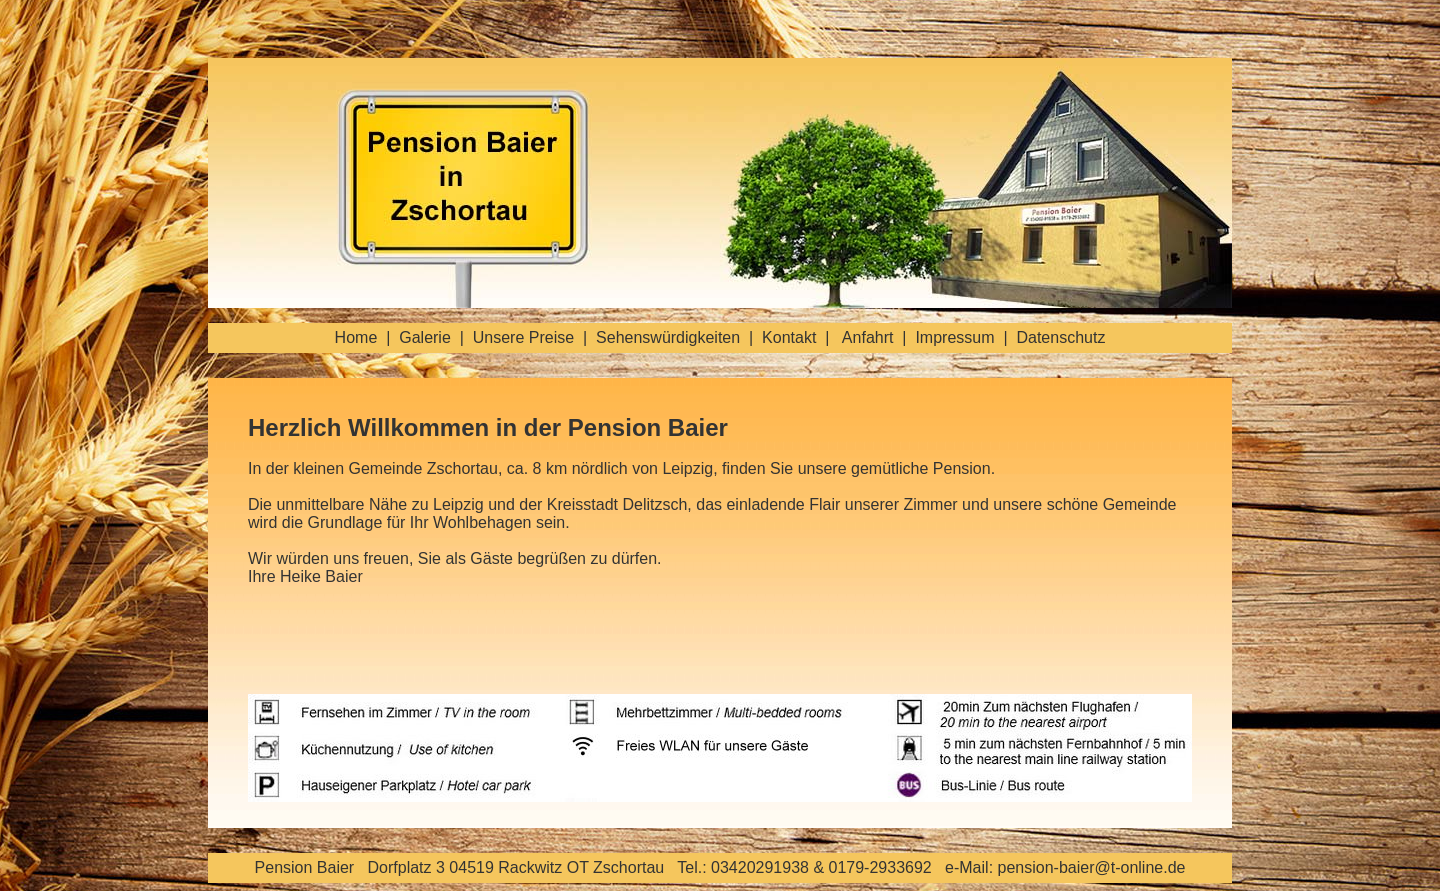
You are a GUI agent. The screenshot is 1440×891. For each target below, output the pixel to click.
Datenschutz (1060, 337)
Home (356, 337)
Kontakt (789, 337)
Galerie (425, 337)
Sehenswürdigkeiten (668, 337)
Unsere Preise (523, 337)
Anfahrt (868, 337)
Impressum (954, 337)
